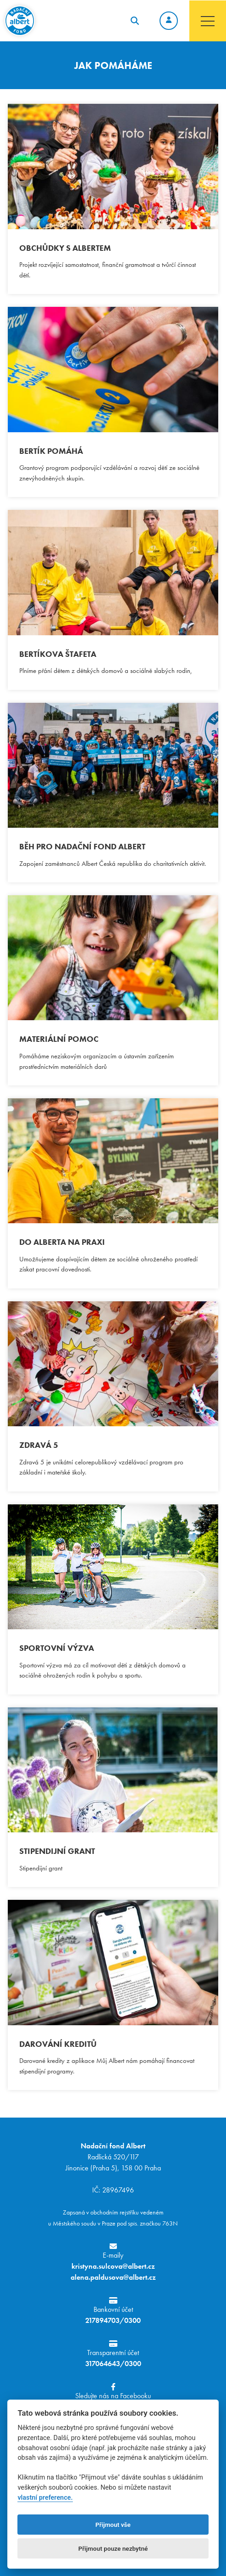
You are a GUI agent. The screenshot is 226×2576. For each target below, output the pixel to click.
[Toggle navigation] (207, 20)
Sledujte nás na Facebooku (113, 2392)
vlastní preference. (44, 2498)
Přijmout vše (113, 2524)
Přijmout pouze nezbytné (113, 2548)
